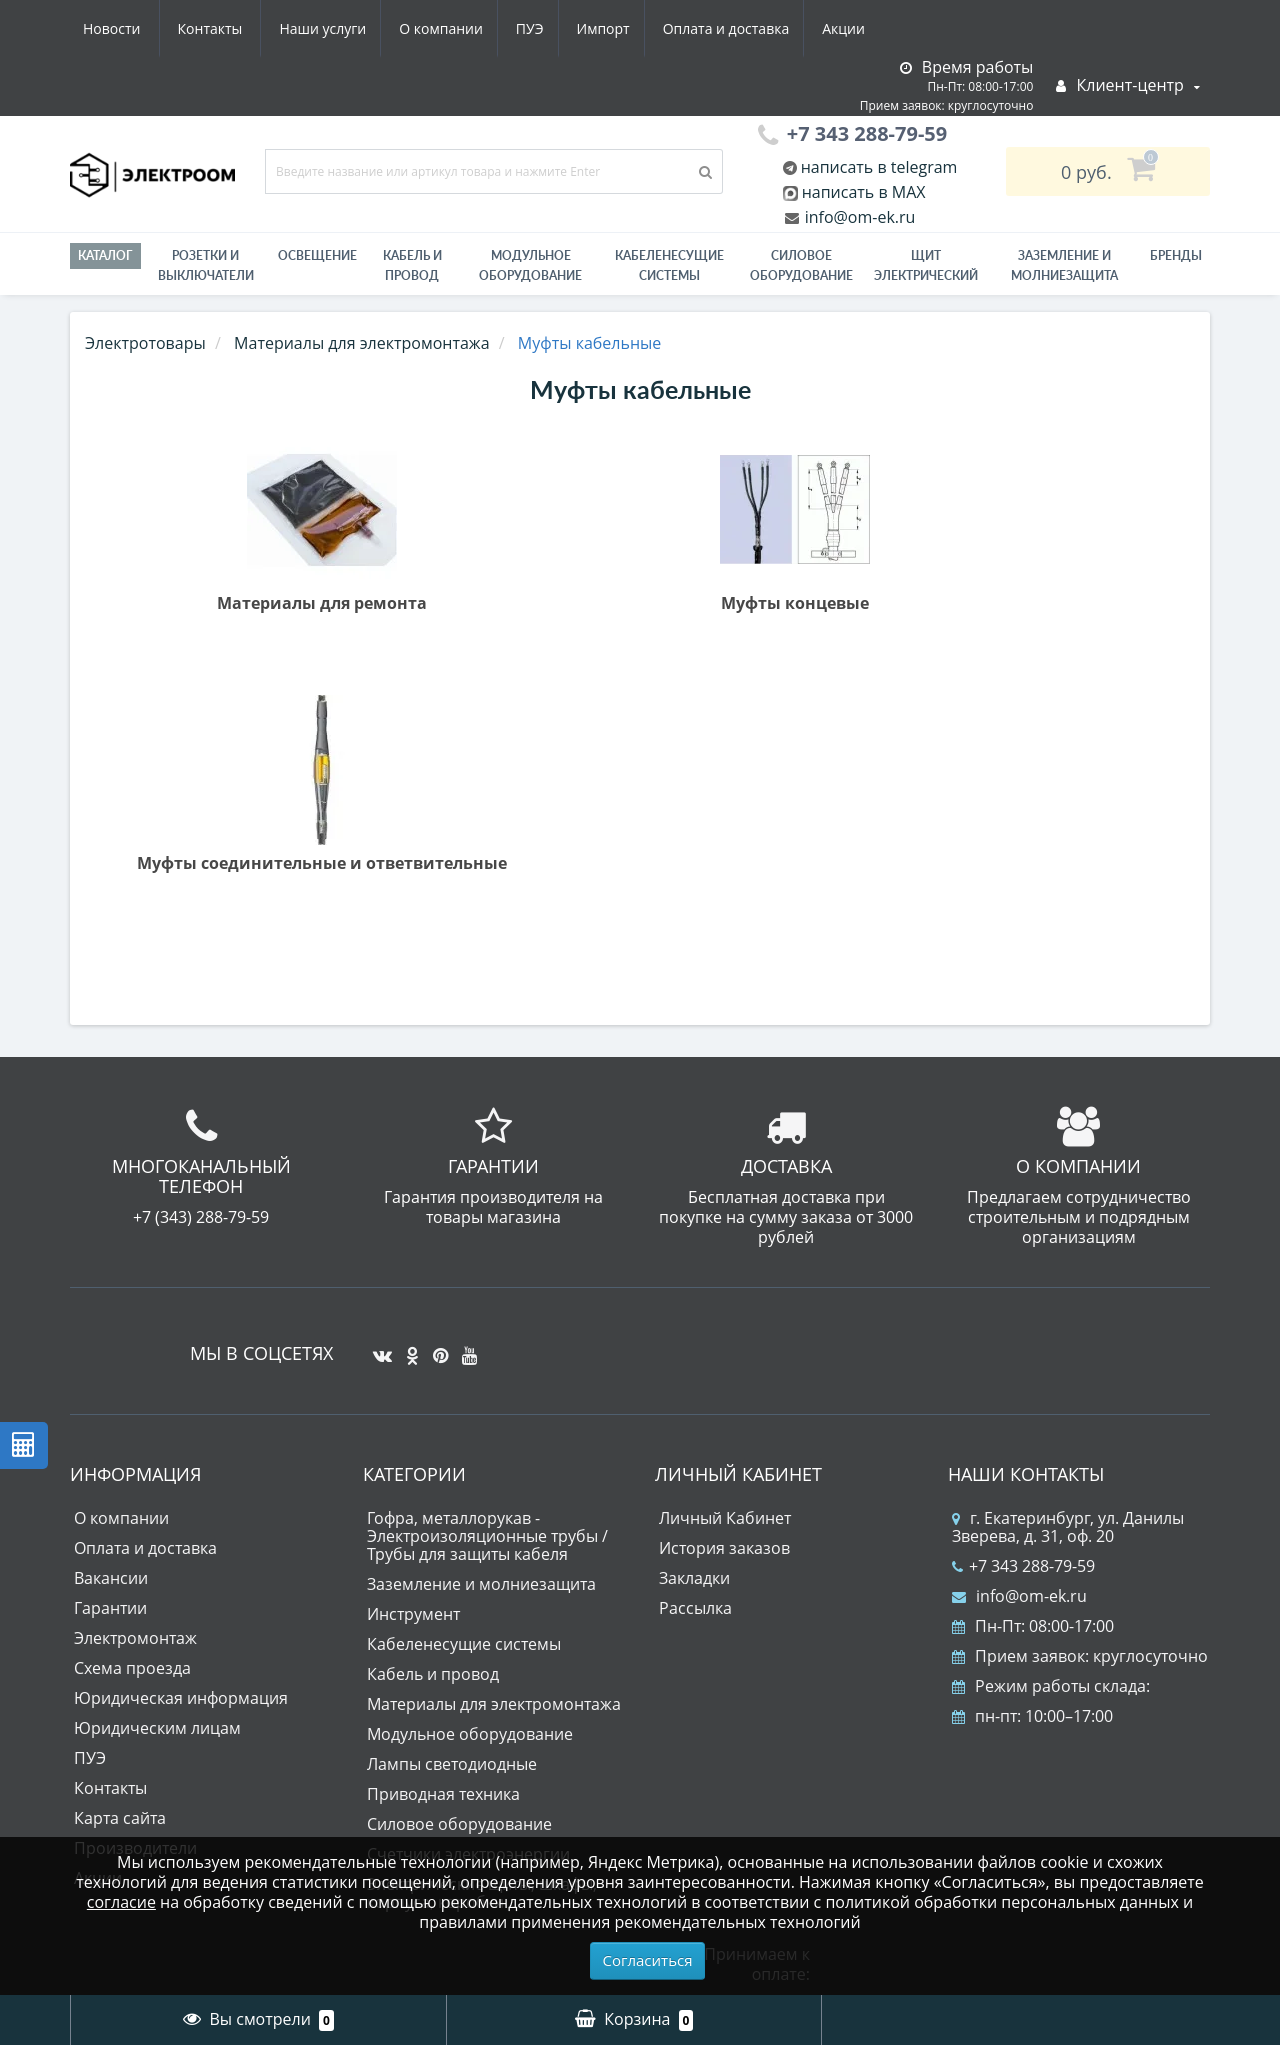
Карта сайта (120, 1818)
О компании (249, 28)
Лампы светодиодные (452, 1764)
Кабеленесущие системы (669, 265)
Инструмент (413, 1614)
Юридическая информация (181, 1698)
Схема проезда (132, 1668)
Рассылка (695, 1608)
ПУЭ (342, 28)
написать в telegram (877, 167)
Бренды (1176, 255)
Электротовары (145, 343)
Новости (754, 28)
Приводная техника (443, 1794)
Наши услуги (126, 28)
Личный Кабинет (725, 1518)
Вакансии (111, 1578)
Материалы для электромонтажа (494, 1704)
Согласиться (648, 1960)
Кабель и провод (412, 265)
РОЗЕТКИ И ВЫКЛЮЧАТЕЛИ (206, 265)
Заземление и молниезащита (481, 1584)
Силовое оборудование (801, 265)
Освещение (317, 255)
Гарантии (110, 1608)
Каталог (105, 255)
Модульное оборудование (530, 265)
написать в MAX (864, 192)
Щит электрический (926, 265)
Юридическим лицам (157, 1728)
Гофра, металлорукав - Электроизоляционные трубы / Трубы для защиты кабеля (487, 1536)
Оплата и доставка (546, 28)
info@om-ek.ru (858, 217)
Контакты (853, 28)
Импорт (419, 28)
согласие (121, 1902)
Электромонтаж (135, 1638)
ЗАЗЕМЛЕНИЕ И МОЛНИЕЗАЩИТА (1064, 265)
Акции (667, 28)
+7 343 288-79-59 (1023, 1566)
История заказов (724, 1548)
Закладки (694, 1578)
